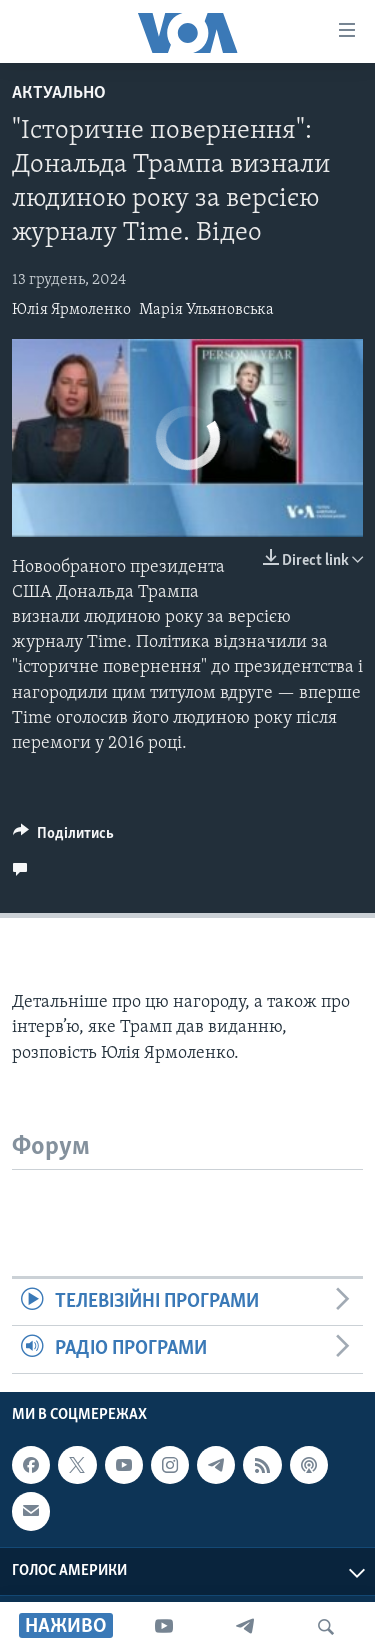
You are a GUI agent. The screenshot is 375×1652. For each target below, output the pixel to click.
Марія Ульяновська (206, 310)
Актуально (59, 93)
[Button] (63, 838)
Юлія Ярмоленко (71, 310)
